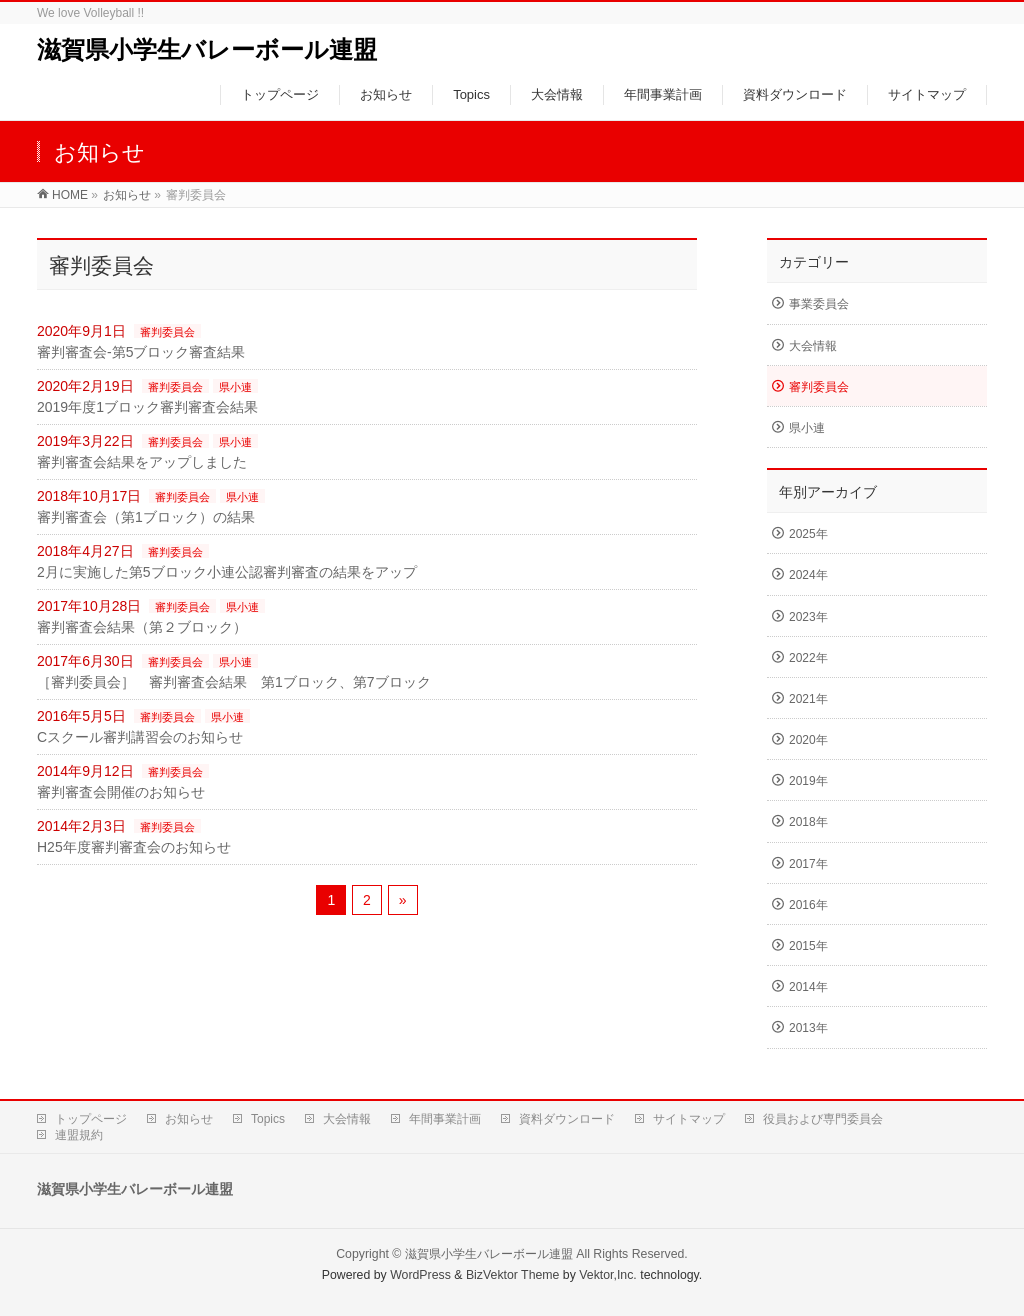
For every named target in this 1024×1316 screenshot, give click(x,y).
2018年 (808, 822)
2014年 (808, 987)
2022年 (808, 658)
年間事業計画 (445, 1119)
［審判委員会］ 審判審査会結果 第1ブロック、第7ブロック (234, 682)
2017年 (808, 864)
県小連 (235, 387)
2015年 (808, 946)
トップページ (91, 1119)
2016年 (808, 905)
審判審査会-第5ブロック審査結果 (141, 352)
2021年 (808, 699)
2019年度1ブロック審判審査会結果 (147, 407)
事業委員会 (819, 304)
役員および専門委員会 (823, 1119)
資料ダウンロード (567, 1119)
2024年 (808, 575)
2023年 (808, 617)
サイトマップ (689, 1119)
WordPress (420, 1275)
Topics (268, 1119)
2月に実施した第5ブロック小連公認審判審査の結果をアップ (227, 572)
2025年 (808, 534)
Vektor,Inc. (608, 1275)
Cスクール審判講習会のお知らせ (140, 737)
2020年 (808, 740)
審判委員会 (167, 332)
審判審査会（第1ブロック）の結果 (146, 517)
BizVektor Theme (513, 1275)
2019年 (808, 781)
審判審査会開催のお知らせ (121, 792)
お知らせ (189, 1119)
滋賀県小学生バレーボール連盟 (207, 49)
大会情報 (813, 346)
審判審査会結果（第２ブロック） (142, 627)
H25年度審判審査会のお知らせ (134, 847)
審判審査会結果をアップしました (142, 462)
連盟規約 (79, 1135)
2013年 (808, 1028)
